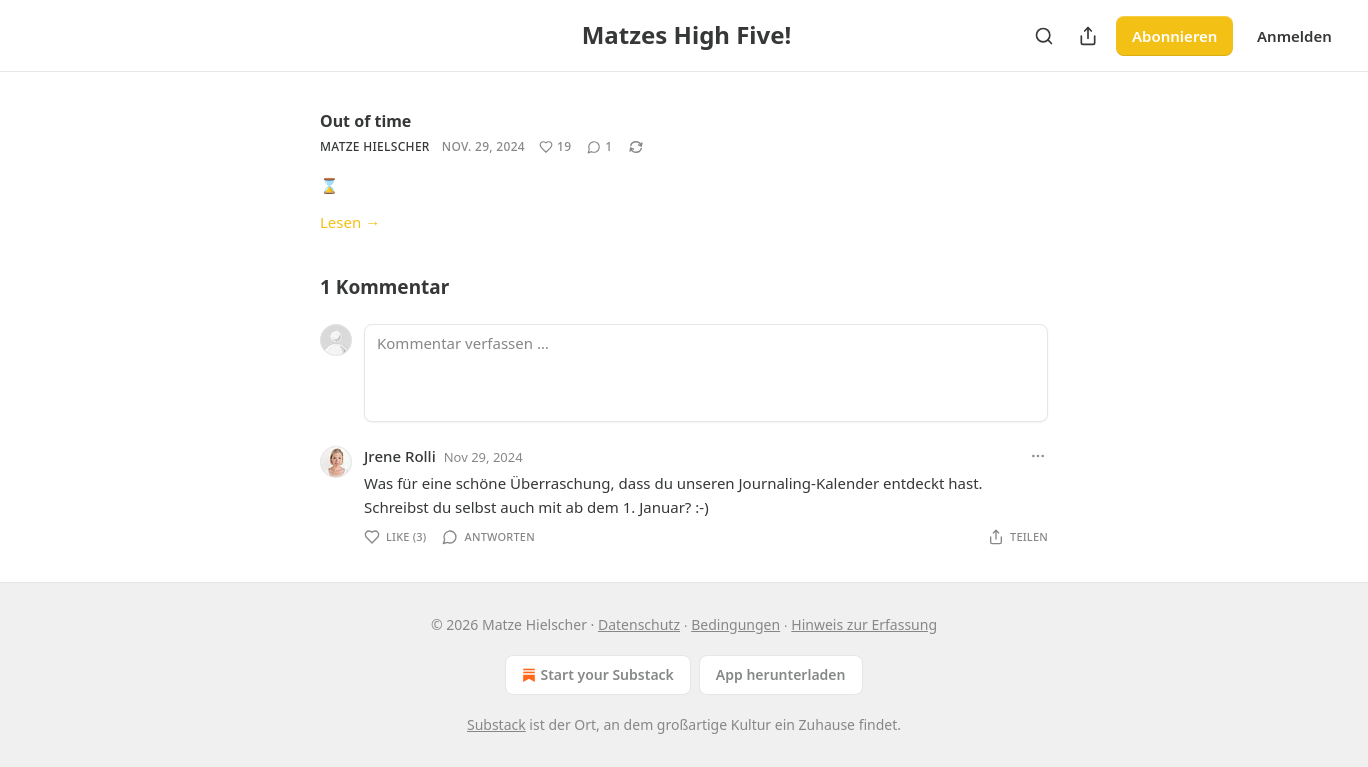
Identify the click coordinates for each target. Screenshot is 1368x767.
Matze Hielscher (375, 146)
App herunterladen (781, 674)
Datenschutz (639, 624)
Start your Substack (595, 675)
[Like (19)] (555, 147)
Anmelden (1294, 36)
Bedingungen (735, 624)
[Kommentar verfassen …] (706, 373)
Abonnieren (1174, 36)
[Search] (1044, 36)
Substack (496, 724)
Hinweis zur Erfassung (864, 624)
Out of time (365, 121)
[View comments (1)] (599, 147)
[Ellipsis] (1038, 456)
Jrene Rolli (400, 456)
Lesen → (350, 222)
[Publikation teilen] (1088, 36)
